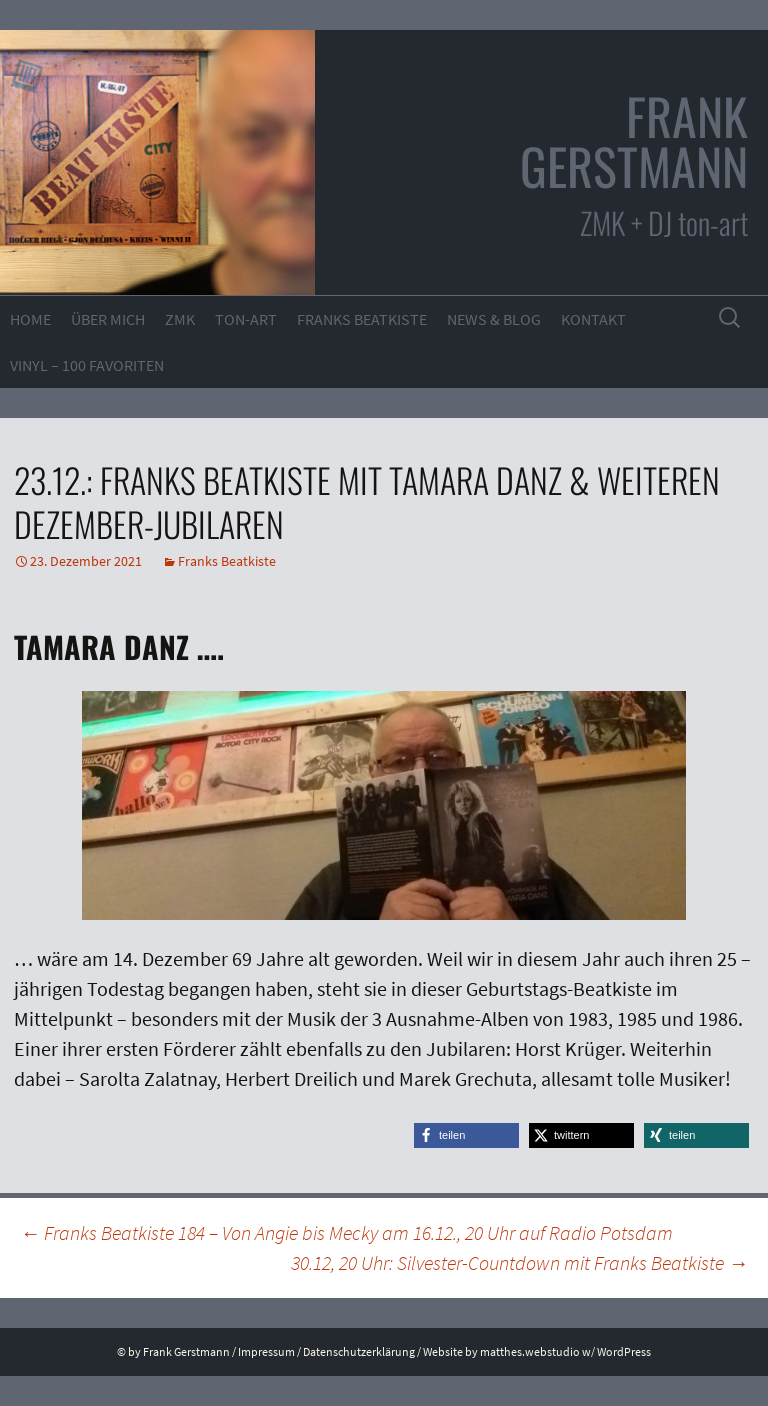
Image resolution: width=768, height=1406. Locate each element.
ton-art (246, 319)
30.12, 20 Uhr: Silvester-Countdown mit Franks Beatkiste (519, 1262)
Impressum (266, 1351)
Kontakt (593, 319)
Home (30, 319)
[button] (466, 1135)
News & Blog (494, 319)
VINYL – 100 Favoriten (87, 365)
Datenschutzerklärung (359, 1351)
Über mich (108, 319)
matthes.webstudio (530, 1351)
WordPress (624, 1351)
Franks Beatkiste (362, 319)
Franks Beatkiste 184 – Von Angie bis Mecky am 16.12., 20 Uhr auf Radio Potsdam (346, 1232)
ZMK (180, 319)
